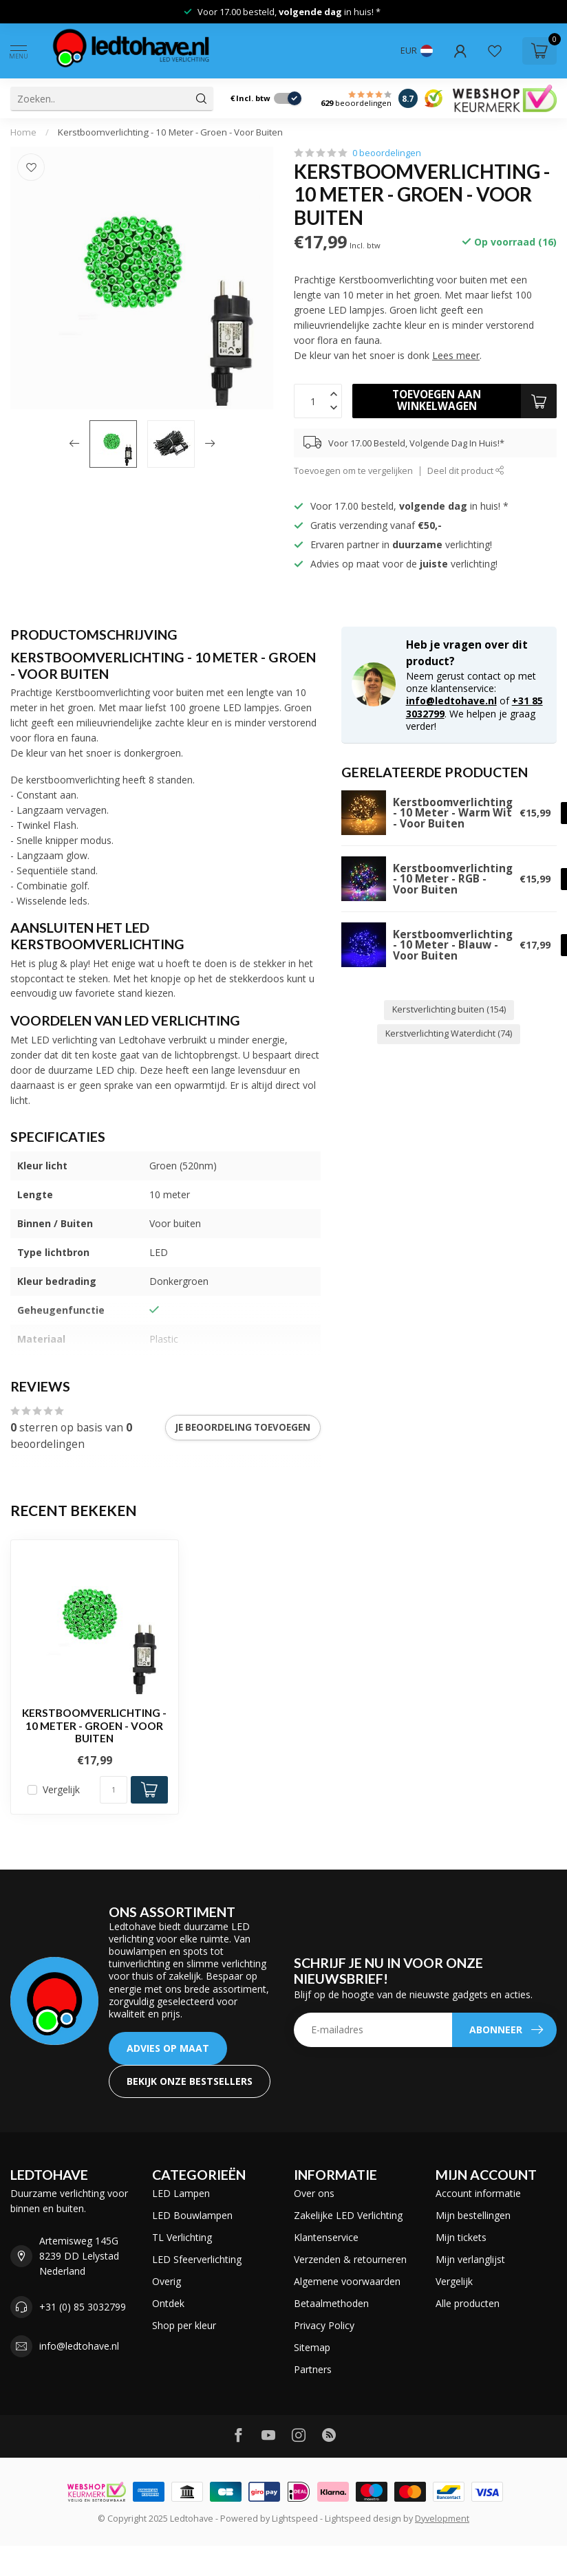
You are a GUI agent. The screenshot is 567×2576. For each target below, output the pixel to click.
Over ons (314, 2193)
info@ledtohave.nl (451, 700)
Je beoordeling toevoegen (242, 1427)
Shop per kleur (184, 2325)
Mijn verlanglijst (470, 2259)
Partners (313, 2369)
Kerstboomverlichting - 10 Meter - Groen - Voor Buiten (170, 132)
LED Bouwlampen (192, 2215)
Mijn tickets (461, 2237)
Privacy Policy (324, 2325)
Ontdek (168, 2303)
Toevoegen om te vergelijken (353, 471)
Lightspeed (295, 2518)
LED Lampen (181, 2193)
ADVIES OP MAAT (168, 2048)
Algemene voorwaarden (347, 2281)
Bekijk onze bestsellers (190, 2081)
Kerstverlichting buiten (449, 1009)
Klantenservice (326, 2237)
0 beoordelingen (386, 153)
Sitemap (312, 2347)
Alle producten (468, 2303)
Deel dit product (465, 471)
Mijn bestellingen (473, 2215)
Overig (166, 2281)
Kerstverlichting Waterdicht (448, 1033)
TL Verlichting (182, 2237)
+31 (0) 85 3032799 (82, 2306)
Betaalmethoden (331, 2303)
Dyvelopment (442, 2518)
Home (23, 132)
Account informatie (478, 2193)
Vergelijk (61, 1789)
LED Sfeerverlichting (197, 2259)
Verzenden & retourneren (350, 2259)
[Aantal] (113, 1790)
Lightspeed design (363, 2518)
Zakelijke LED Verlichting (348, 2215)
